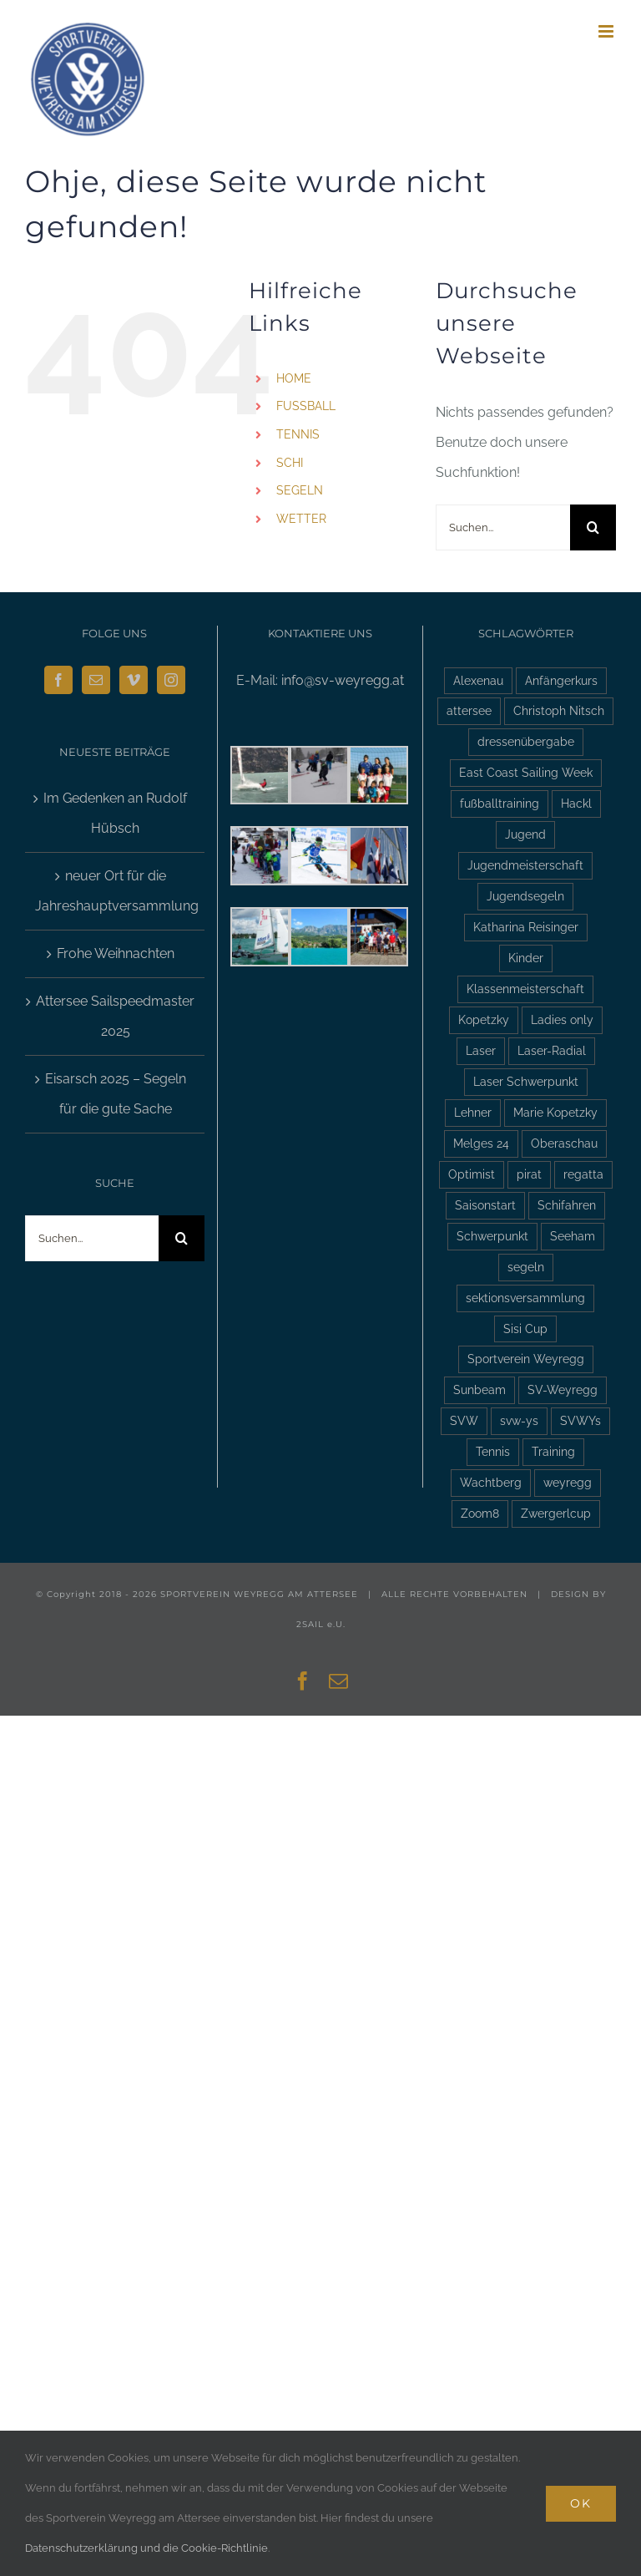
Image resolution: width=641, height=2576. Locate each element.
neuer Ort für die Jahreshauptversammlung (115, 891)
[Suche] (593, 527)
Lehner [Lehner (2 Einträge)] (473, 1112)
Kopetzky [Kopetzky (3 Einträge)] (483, 1019)
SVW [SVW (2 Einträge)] (464, 1420)
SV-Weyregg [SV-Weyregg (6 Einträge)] (562, 1389)
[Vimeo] (133, 680)
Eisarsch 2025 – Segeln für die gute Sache (115, 1094)
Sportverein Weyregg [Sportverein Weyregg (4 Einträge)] (525, 1358)
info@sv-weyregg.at (342, 680)
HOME (293, 378)
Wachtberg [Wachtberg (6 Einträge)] (491, 1482)
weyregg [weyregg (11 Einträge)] (567, 1482)
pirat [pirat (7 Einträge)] (529, 1174)
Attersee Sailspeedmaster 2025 (115, 1016)
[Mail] (96, 680)
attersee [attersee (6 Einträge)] (469, 710)
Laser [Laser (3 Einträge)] (481, 1050)
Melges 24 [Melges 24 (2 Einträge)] (481, 1143)
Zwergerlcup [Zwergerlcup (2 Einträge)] (556, 1513)
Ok (581, 2503)
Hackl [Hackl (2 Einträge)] (576, 803)
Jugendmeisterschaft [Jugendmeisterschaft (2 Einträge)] (525, 865)
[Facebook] (58, 680)
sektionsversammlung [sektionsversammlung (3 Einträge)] (525, 1298)
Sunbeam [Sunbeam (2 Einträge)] (479, 1389)
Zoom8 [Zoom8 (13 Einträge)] (480, 1513)
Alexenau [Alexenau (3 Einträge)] (478, 680)
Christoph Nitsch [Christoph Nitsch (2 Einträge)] (558, 710)
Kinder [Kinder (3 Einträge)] (525, 958)
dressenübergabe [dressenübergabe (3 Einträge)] (525, 741)
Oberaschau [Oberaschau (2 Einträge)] (564, 1143)
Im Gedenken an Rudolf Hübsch (115, 813)
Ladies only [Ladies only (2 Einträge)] (562, 1019)
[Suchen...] (503, 527)
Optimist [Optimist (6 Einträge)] (471, 1174)
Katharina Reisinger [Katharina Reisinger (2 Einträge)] (525, 927)
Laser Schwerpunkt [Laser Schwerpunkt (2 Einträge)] (525, 1081)
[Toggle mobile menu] (607, 31)
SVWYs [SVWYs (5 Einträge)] (580, 1420)
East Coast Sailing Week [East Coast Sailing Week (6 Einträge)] (526, 772)
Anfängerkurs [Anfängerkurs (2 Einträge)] (561, 680)
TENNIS (298, 434)
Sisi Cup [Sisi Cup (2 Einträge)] (525, 1328)
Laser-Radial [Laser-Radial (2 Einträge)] (551, 1050)
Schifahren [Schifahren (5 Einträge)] (567, 1205)
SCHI (289, 462)
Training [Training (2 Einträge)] (553, 1451)
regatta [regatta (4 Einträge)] (583, 1174)
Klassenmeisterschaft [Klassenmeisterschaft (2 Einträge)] (525, 988)
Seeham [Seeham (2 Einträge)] (572, 1236)
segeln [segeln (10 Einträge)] (525, 1267)
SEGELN (299, 490)
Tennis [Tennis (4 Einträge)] (493, 1451)
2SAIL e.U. (321, 1624)
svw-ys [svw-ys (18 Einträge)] (519, 1420)
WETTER (301, 518)
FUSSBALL (306, 406)
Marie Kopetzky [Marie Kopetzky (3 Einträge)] (555, 1112)
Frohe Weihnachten (115, 953)
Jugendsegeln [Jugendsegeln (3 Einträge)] (525, 896)
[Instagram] (171, 680)
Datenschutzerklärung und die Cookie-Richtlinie (146, 2548)
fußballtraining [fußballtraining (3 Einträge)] (499, 803)
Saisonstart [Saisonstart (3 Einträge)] (485, 1205)
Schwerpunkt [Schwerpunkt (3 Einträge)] (492, 1236)
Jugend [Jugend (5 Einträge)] (525, 834)
